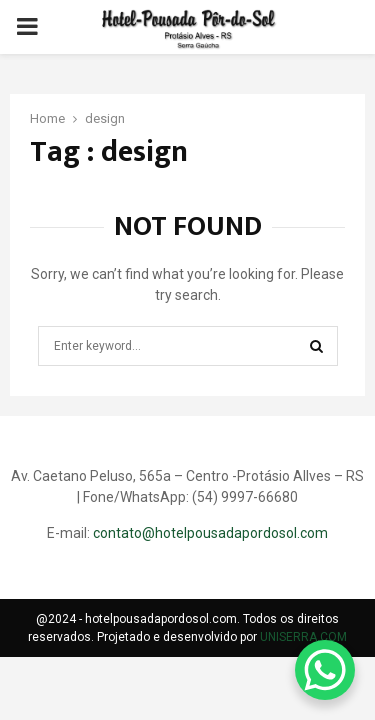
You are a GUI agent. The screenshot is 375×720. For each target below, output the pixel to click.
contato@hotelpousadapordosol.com (210, 533)
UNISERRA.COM (303, 637)
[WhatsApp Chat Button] (325, 670)
